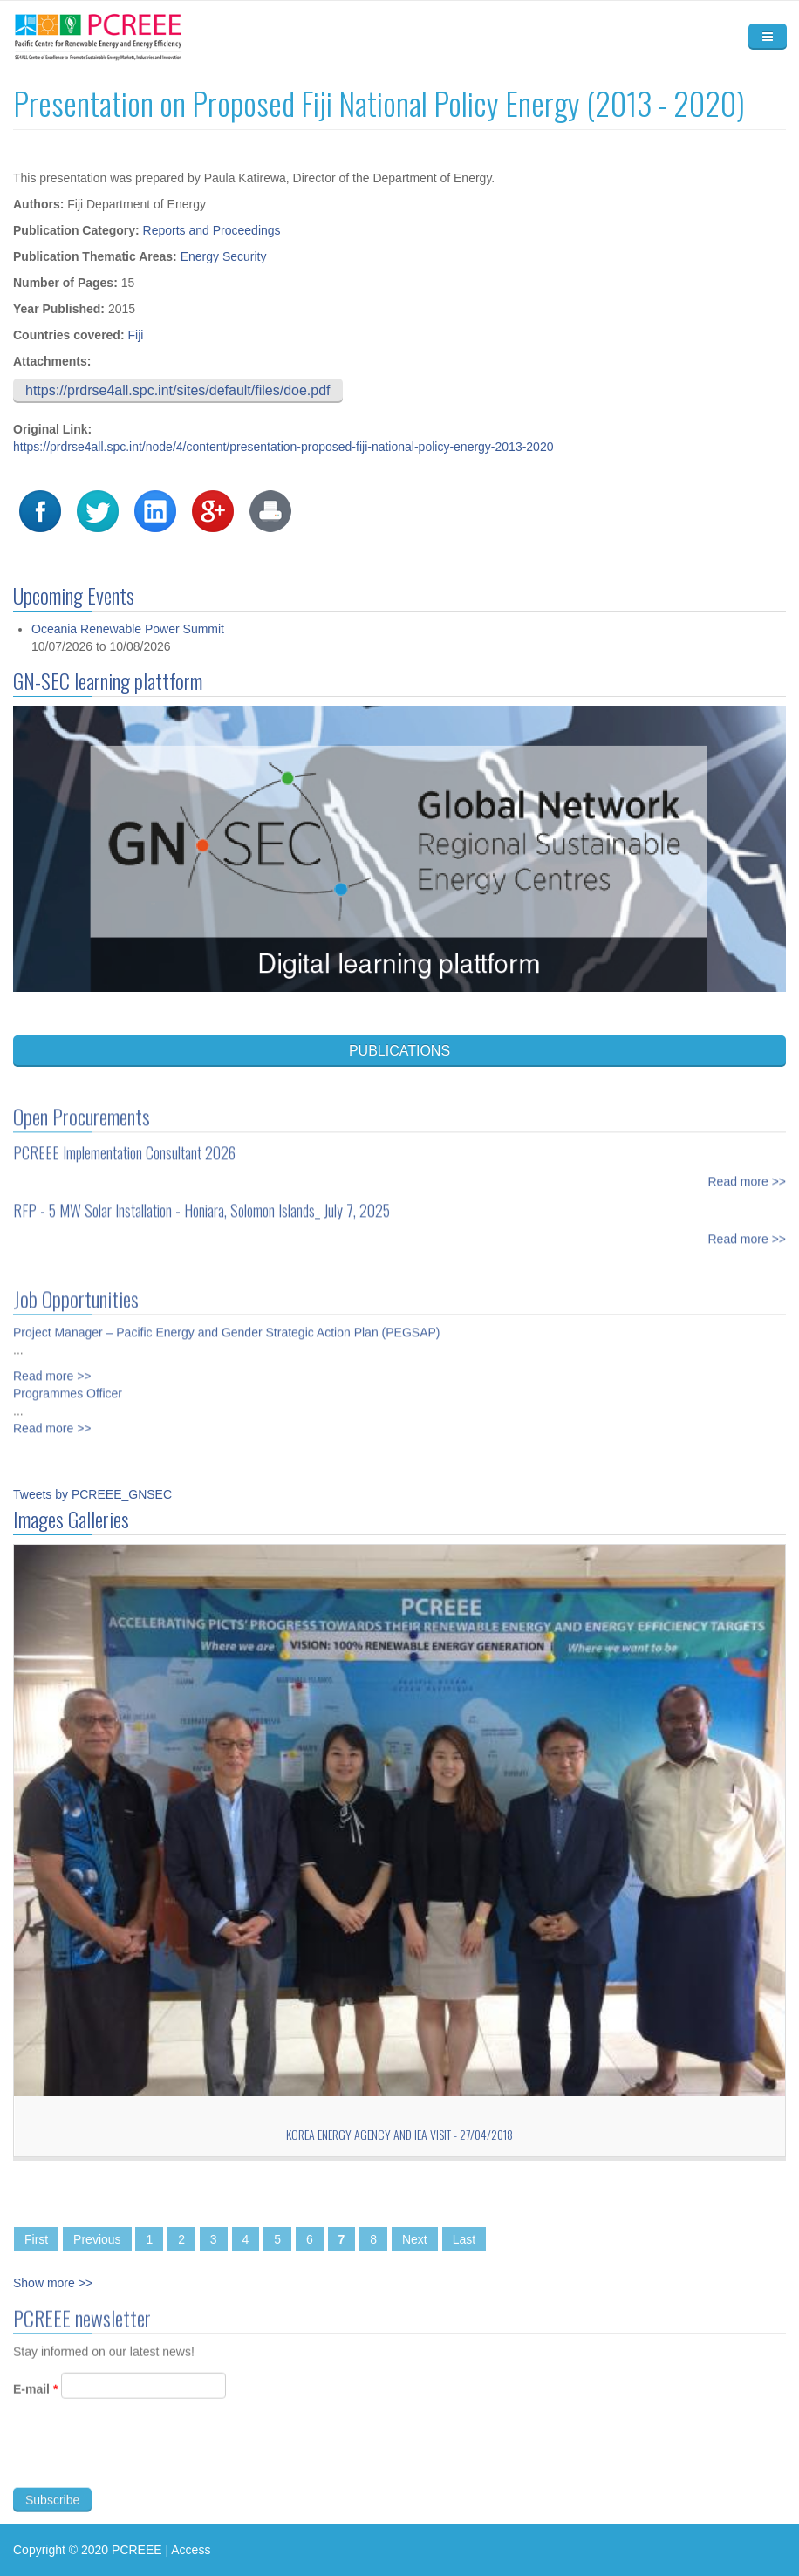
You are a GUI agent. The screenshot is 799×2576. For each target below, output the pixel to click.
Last (464, 2239)
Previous (96, 2239)
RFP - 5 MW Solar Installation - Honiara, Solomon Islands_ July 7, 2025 (201, 1200)
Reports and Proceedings (212, 230)
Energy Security (224, 256)
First (36, 2239)
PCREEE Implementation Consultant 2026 (124, 1142)
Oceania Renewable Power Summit (127, 629)
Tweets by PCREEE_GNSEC (92, 1494)
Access (190, 2550)
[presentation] (145, 2464)
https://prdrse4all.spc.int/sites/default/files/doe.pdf (178, 390)
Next (414, 2239)
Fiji (135, 335)
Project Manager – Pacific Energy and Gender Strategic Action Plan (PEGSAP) (226, 1322)
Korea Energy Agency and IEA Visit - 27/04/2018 (399, 2134)
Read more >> (747, 1172)
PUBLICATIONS (399, 1050)
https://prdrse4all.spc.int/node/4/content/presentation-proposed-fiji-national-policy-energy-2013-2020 (283, 447)
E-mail (35, 2399)
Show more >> (52, 2283)
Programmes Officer (67, 1383)
